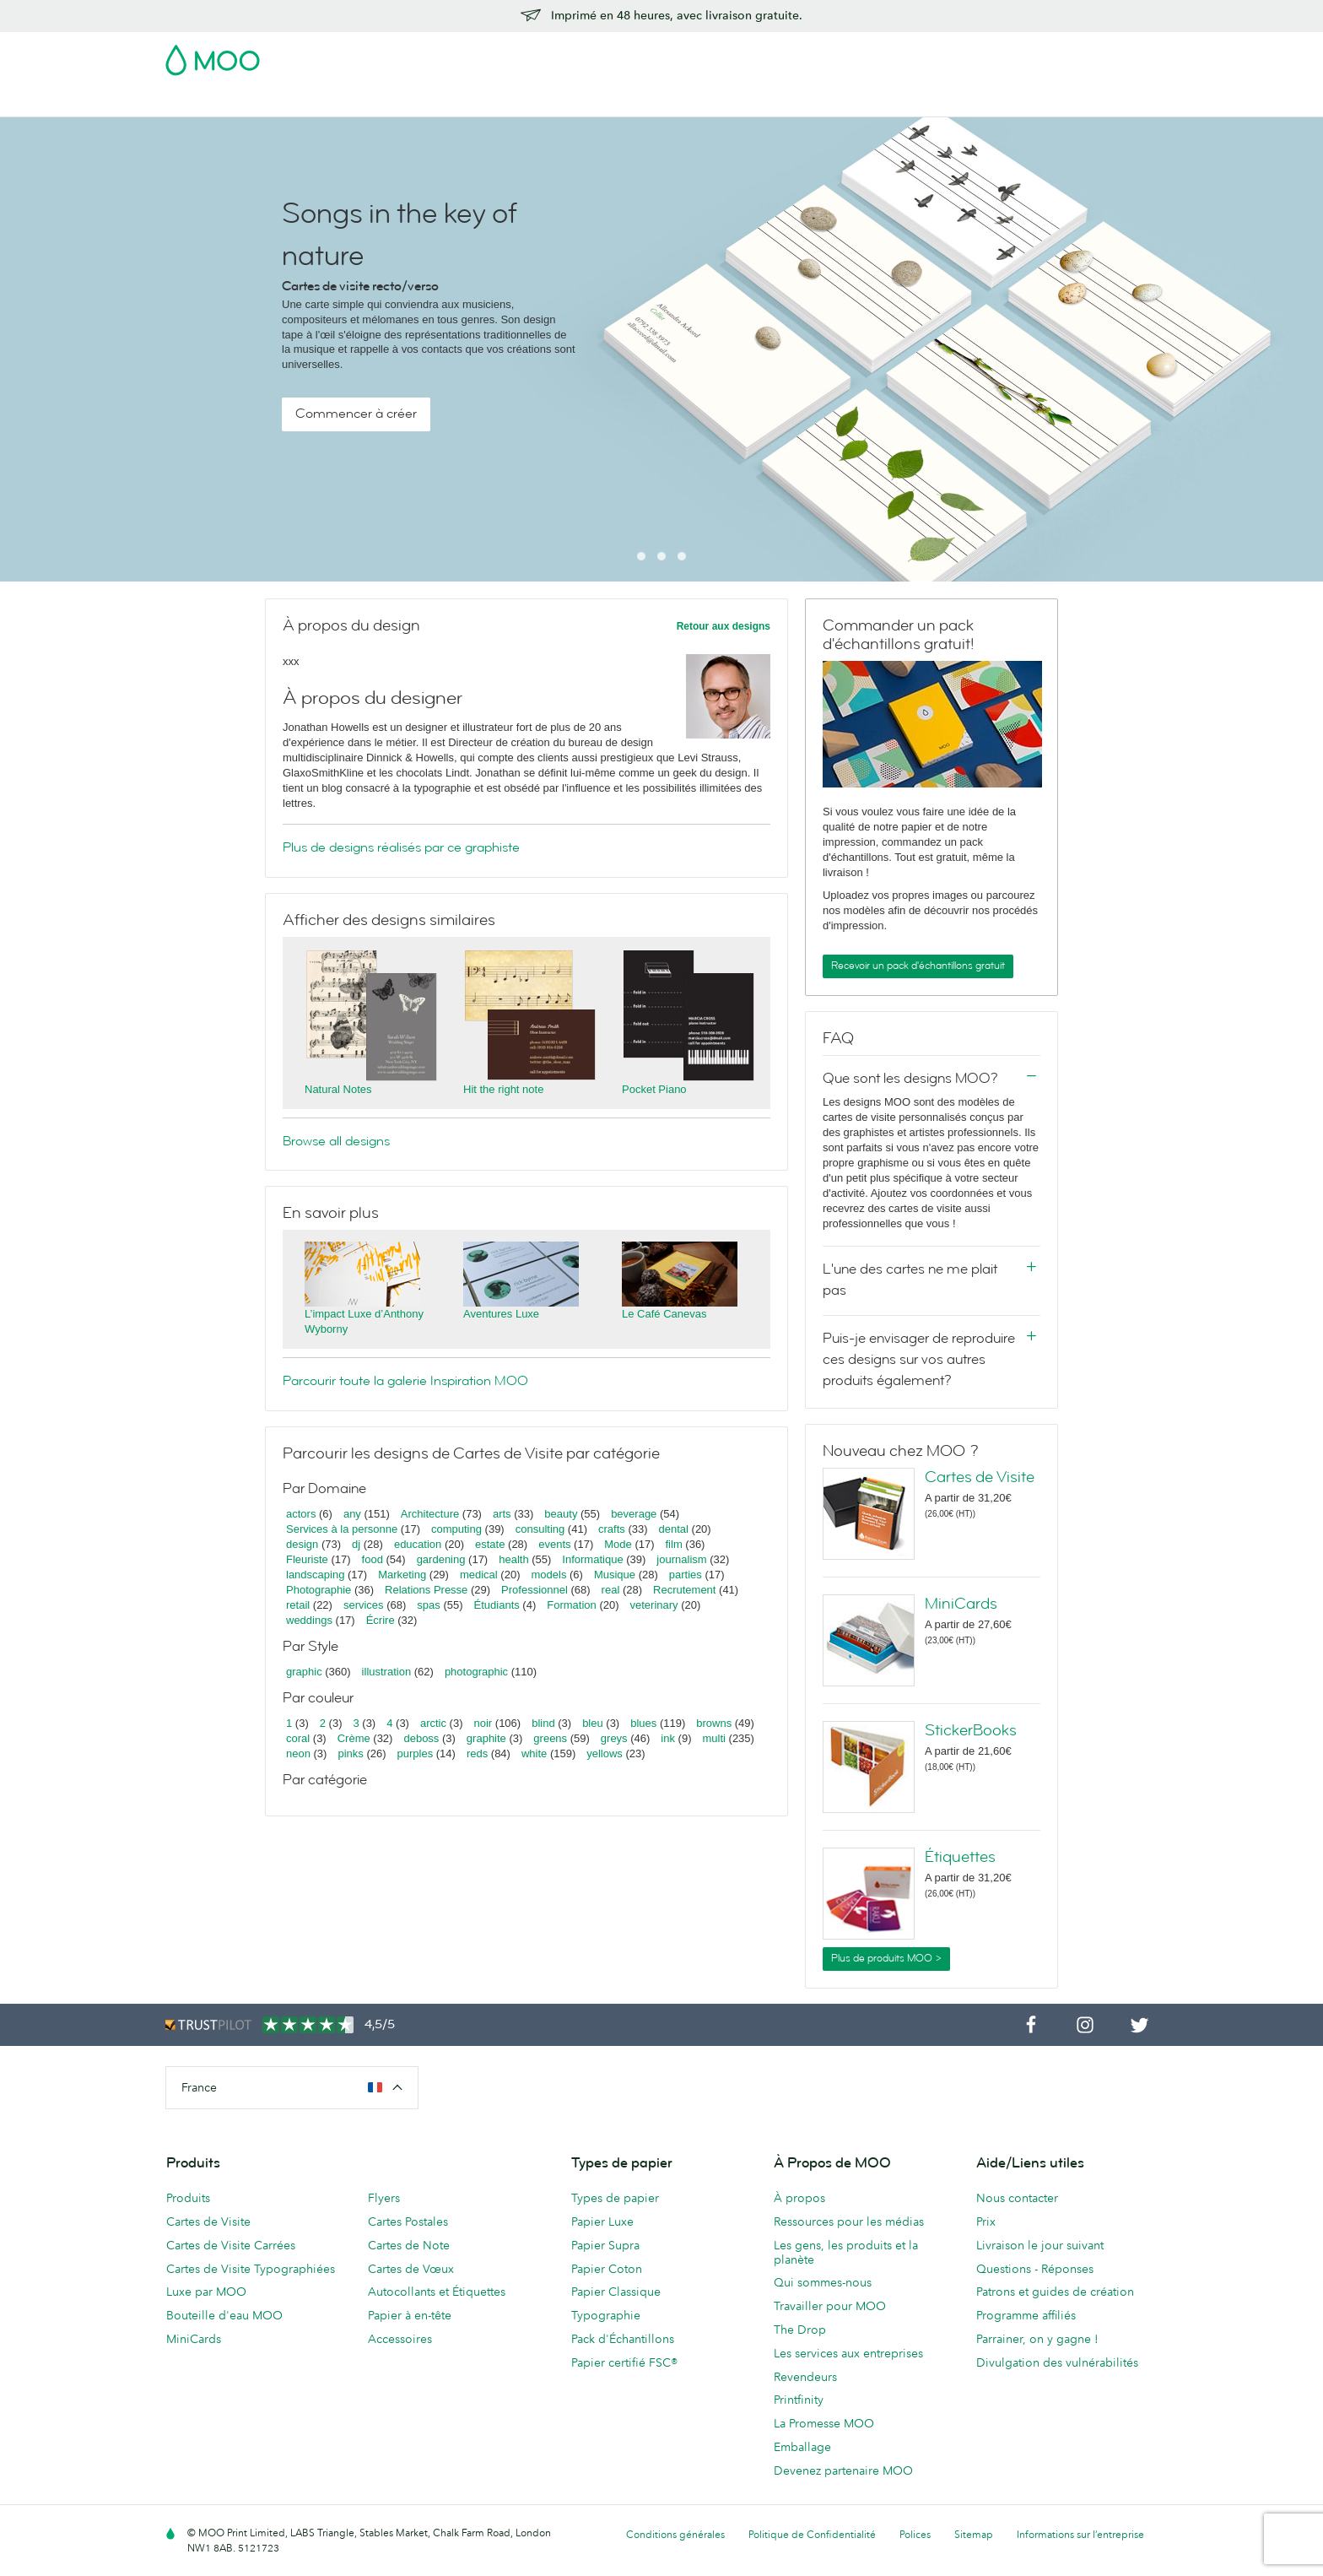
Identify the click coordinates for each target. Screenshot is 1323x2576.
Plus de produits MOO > (886, 1958)
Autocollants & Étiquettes (512, 102)
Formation (572, 1605)
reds (477, 1753)
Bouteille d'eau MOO (224, 2315)
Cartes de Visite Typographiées (250, 2268)
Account (894, 54)
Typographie (605, 2315)
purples (415, 1753)
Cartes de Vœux (411, 2268)
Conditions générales (675, 2534)
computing (456, 1529)
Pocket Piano (654, 1089)
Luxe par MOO (206, 2291)
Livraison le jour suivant (1040, 2245)
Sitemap (973, 2534)
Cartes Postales (376, 102)
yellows (604, 1753)
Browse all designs (336, 1141)
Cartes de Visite (267, 102)
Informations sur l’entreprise (1080, 2534)
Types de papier (615, 2197)
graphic (304, 1671)
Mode (618, 1544)
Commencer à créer (356, 413)
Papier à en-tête (409, 2315)
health (513, 1559)
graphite (486, 1738)
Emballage (802, 2446)
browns (714, 1723)
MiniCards (961, 1604)
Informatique (592, 1559)
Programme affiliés (1026, 2315)
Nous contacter (1017, 2197)
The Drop (800, 2329)
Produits (188, 2197)
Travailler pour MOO (830, 2306)
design (302, 1544)
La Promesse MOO (824, 2423)
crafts (611, 1529)
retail (298, 1605)
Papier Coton (606, 2268)
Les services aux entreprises (848, 2353)
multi (713, 1738)
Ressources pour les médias (849, 2221)
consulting (540, 1529)
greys (614, 1738)
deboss (421, 1738)
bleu (592, 1723)
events (554, 1544)
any (352, 1513)
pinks (350, 1753)
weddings (309, 1620)
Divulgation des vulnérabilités (1057, 2362)
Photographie (318, 1589)
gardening (441, 1559)
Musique (616, 1574)
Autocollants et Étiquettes (436, 2291)
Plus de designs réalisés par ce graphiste (401, 847)
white (534, 1753)
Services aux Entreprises (889, 102)
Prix (986, 2221)
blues (643, 1723)
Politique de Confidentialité (812, 2534)
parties (685, 1574)
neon (298, 1753)
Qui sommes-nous (823, 2282)
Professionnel (534, 1589)
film (674, 1544)
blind (543, 1723)
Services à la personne (341, 1529)
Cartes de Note (409, 2245)
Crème (354, 1738)
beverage (633, 1513)
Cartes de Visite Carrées (230, 2245)
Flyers (620, 102)
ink (668, 1738)
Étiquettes (960, 1857)
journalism (681, 1559)
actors (301, 1513)
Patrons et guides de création (1055, 2291)
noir (483, 1723)
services (363, 1605)
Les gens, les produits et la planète (846, 2252)
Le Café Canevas (664, 1313)
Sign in (951, 54)
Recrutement (684, 1589)
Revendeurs (805, 2376)
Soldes (184, 102)
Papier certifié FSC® (624, 2362)
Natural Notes (338, 1089)
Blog (990, 102)
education (417, 1544)
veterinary (654, 1605)
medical (479, 1574)
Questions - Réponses (1035, 2268)
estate (490, 1544)
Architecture (430, 1513)
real (611, 1589)
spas (428, 1605)
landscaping (315, 1574)
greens (550, 1738)
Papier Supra (605, 2245)
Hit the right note (503, 1089)
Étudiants (497, 1605)
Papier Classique (616, 2291)
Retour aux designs (723, 626)
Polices (915, 2534)
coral (298, 1738)
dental (673, 1529)
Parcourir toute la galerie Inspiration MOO (405, 1381)
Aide (1036, 102)
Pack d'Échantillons (802, 54)
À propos (799, 2197)
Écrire (380, 1620)
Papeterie (684, 102)
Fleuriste (307, 1559)
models (548, 1574)
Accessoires (766, 102)
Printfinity (799, 2399)
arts (502, 1513)
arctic (433, 1723)
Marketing (402, 1574)
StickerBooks (971, 1730)
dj (356, 1544)
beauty (560, 1513)
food (372, 1559)
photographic (476, 1671)
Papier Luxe (602, 2221)
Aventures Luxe (501, 1313)
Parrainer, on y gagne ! (1037, 2338)
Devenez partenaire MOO (843, 2470)
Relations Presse (426, 1589)
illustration (387, 1671)
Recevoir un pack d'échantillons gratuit (918, 965)
